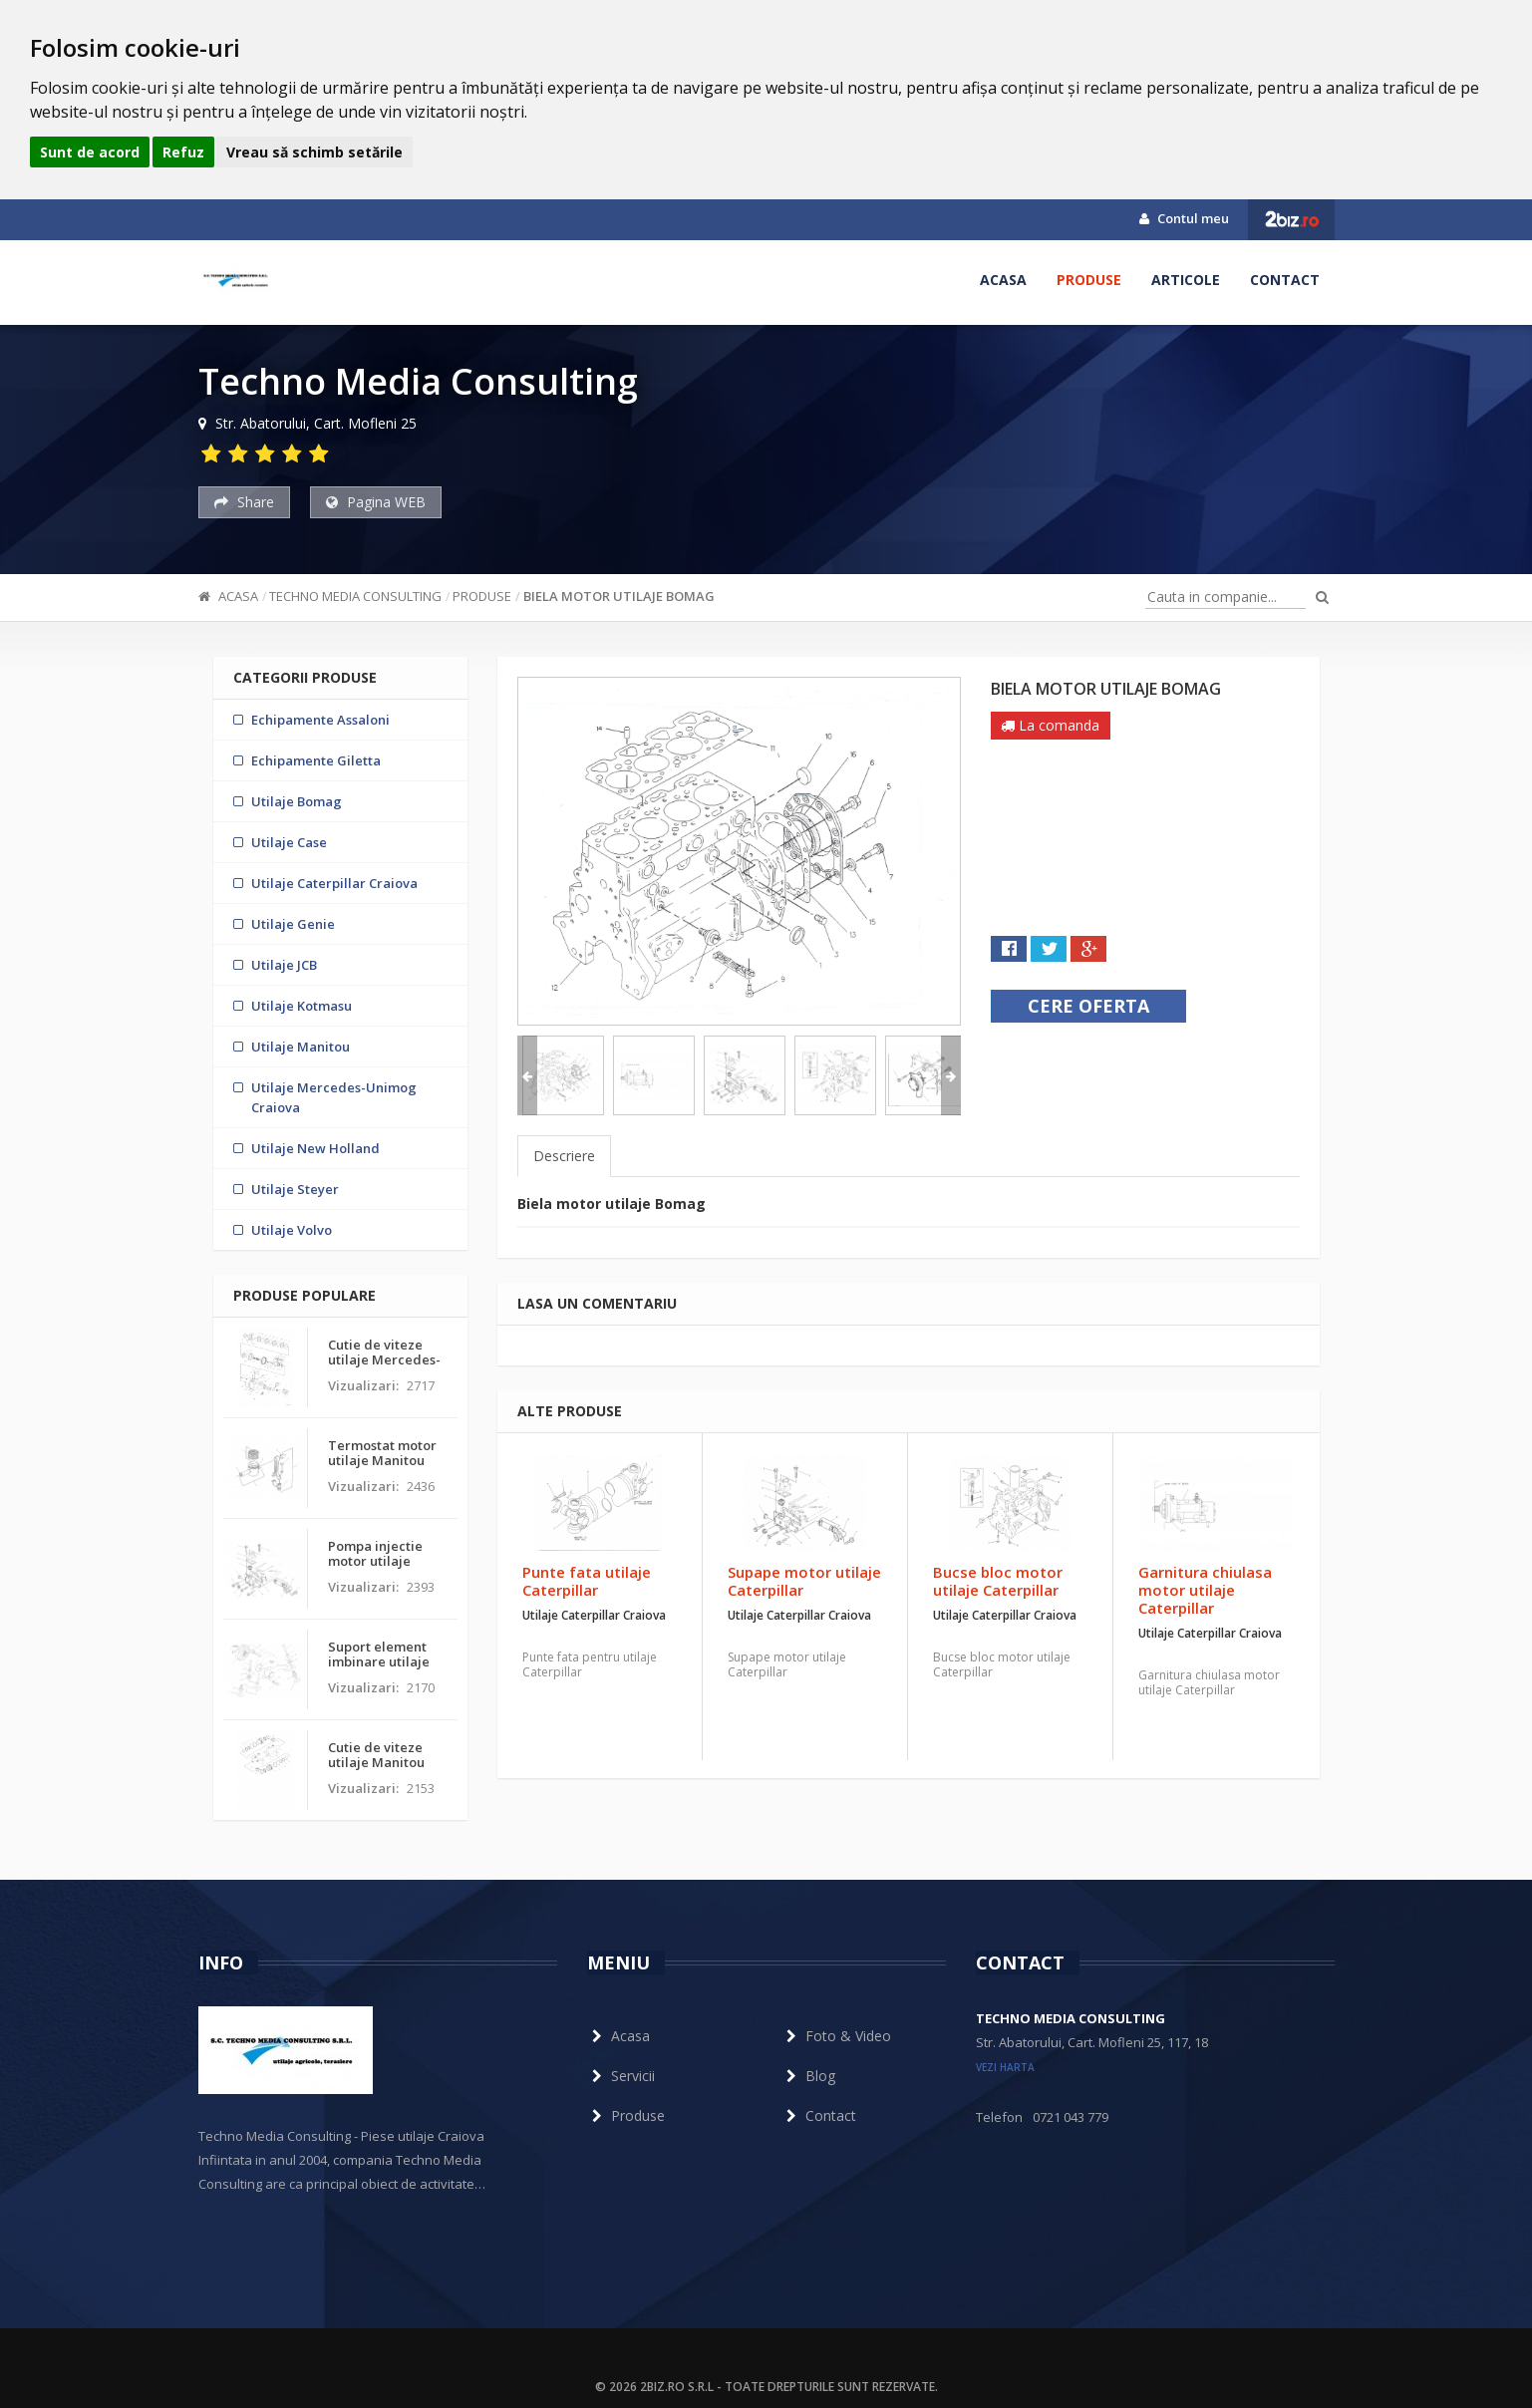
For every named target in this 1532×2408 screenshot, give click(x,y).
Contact (1285, 279)
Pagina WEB (376, 501)
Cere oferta (1088, 1006)
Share (244, 501)
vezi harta (1005, 2067)
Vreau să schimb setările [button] (314, 152)
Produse (1089, 279)
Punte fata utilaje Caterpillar (586, 1581)
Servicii (621, 2075)
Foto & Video (836, 2035)
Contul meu (1184, 218)
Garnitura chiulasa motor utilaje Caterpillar (1205, 1590)
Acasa (1003, 279)
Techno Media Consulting (355, 596)
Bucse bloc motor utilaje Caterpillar (998, 1581)
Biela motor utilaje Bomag (619, 596)
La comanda (1050, 725)
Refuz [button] (183, 152)
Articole (1185, 279)
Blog (808, 2075)
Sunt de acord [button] (90, 152)
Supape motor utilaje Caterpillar (804, 1581)
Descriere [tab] (564, 1155)
